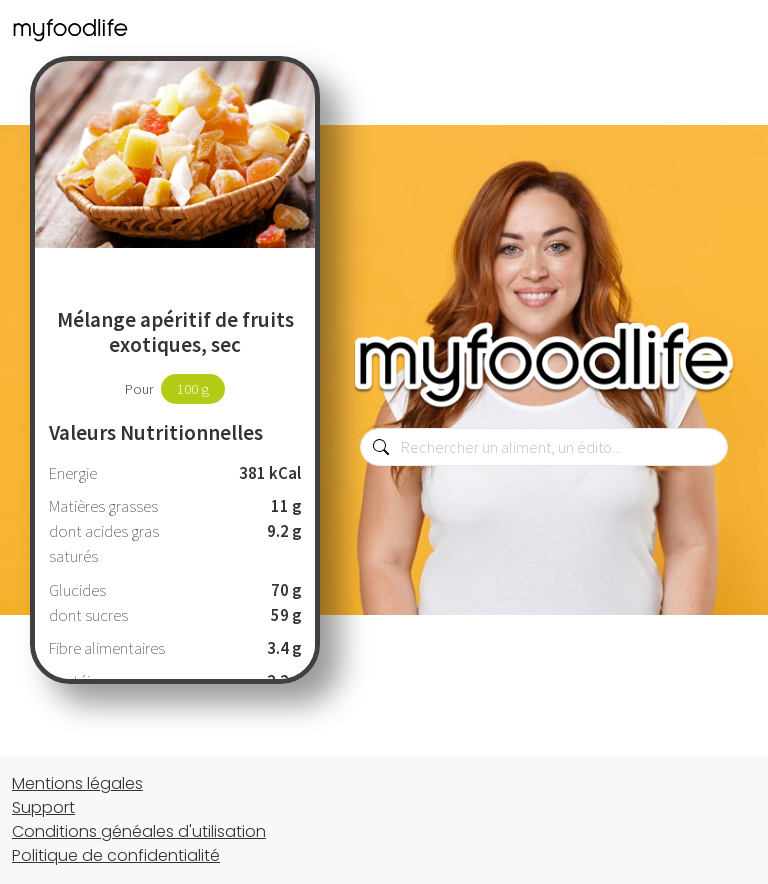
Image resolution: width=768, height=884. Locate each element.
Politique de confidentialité (116, 855)
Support (43, 807)
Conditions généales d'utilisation (139, 831)
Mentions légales (77, 783)
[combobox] (544, 447)
